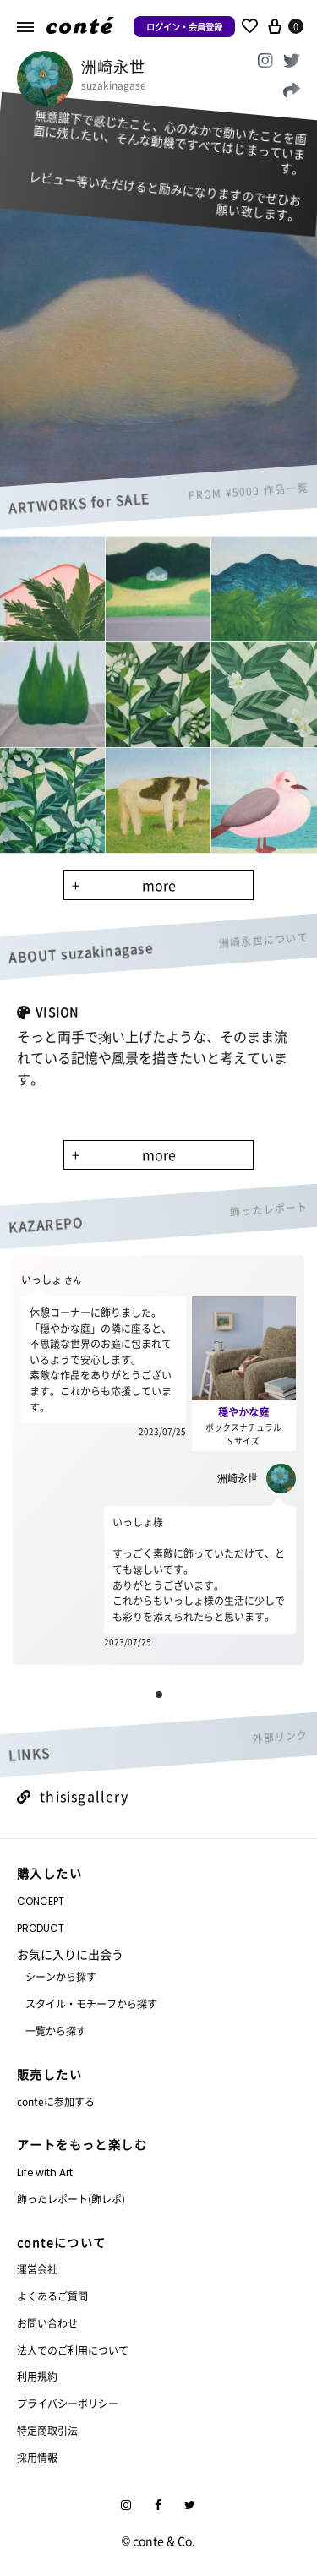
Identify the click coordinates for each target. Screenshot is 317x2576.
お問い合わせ (47, 2323)
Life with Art (45, 2172)
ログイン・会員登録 (184, 26)
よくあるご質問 (52, 2296)
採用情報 (37, 2457)
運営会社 (37, 2269)
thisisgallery (72, 1796)
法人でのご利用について (72, 2350)
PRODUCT (40, 1928)
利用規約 (37, 2376)
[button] (159, 1694)
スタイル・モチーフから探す (91, 2003)
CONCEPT (40, 1901)
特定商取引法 (47, 2430)
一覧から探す (55, 2030)
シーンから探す (60, 1976)
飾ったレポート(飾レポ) (71, 2198)
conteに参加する (56, 2101)
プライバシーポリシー (67, 2403)
